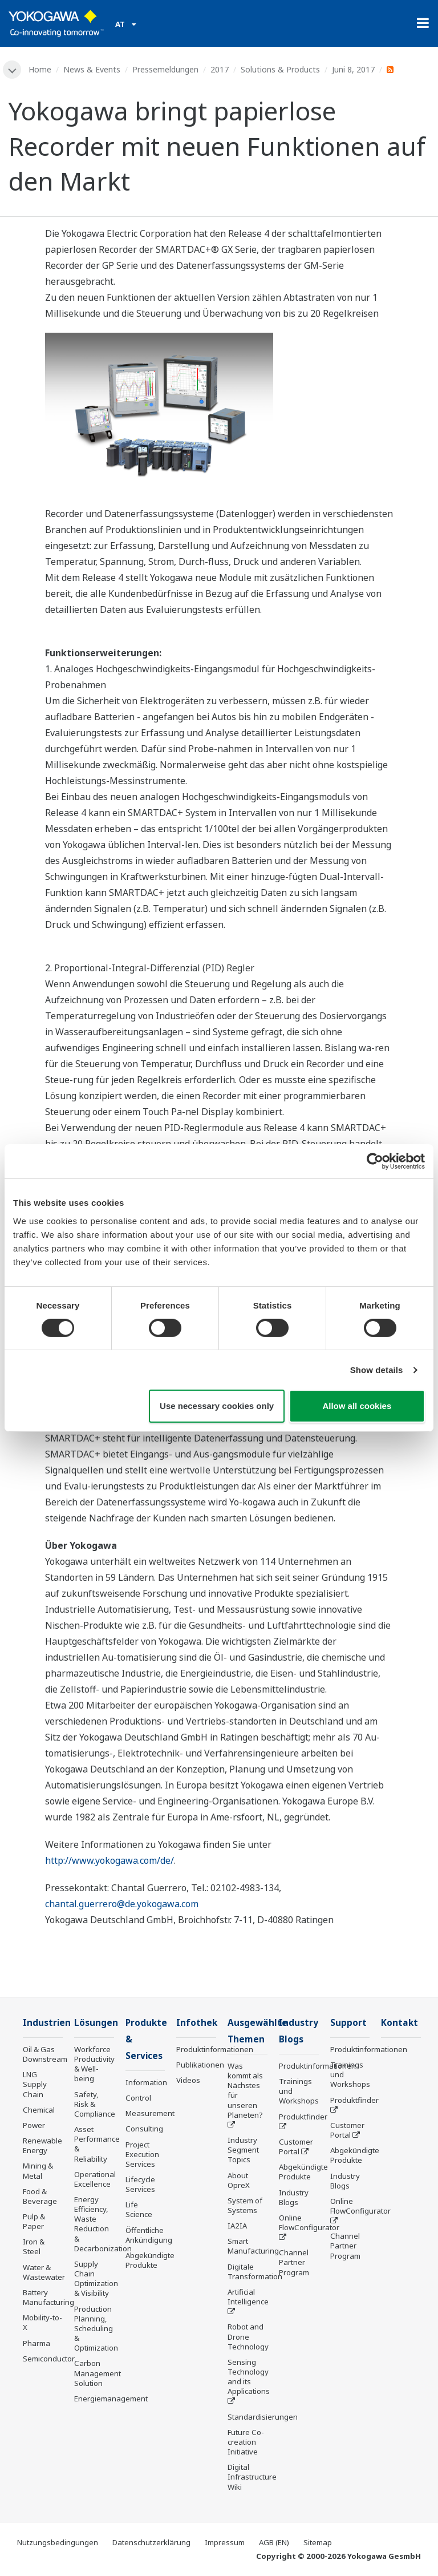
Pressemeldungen (165, 69)
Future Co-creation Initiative (246, 2442)
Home (40, 69)
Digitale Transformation (255, 2272)
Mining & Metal (38, 2171)
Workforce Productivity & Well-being (94, 2064)
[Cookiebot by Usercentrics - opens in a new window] (375, 1161)
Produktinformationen (214, 2049)
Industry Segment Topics (243, 2150)
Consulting (144, 2128)
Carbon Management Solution (97, 2373)
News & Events (91, 69)
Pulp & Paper (34, 2221)
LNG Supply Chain (35, 2084)
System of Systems (245, 2205)
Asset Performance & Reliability (97, 2143)
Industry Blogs (294, 2197)
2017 (219, 69)
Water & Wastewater (44, 2272)
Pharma (36, 2343)
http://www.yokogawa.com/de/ (109, 1860)
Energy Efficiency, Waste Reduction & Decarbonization (103, 2224)
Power (34, 2125)
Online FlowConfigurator (309, 2222)
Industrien (47, 2023)
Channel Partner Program (294, 2262)
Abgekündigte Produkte (150, 2260)
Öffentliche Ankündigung (148, 2235)
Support (348, 2023)
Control (138, 2098)
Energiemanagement (111, 2398)
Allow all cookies (356, 1406)
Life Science (138, 2209)
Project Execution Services (142, 2154)
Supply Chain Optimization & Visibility (96, 2278)
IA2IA (237, 2225)
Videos (188, 2080)
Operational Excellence (95, 2179)
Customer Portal (296, 2147)
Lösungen (96, 2023)
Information (146, 2082)
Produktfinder (303, 2116)
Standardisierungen (263, 2417)
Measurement (150, 2113)
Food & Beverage (40, 2196)
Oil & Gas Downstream (45, 2054)
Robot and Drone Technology (248, 2336)
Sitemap (317, 2542)
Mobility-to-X (42, 2322)
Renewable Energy (42, 2145)
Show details (376, 1370)
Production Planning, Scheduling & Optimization (96, 2328)
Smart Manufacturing (253, 2246)
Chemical (39, 2110)
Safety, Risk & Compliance (94, 2104)
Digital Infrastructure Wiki (252, 2477)
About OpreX (239, 2180)
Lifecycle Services (140, 2184)
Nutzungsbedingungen (57, 2542)
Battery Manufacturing (48, 2297)
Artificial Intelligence (248, 2297)
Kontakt (399, 2023)
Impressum (225, 2542)
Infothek (196, 2023)
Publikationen (200, 2065)
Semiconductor (49, 2358)
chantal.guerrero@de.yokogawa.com (121, 1903)
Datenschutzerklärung (151, 2542)
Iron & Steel (33, 2246)
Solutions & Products (280, 69)
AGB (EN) (274, 2542)
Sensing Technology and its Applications (249, 2376)
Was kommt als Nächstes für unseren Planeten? (245, 2090)
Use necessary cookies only (217, 1406)
